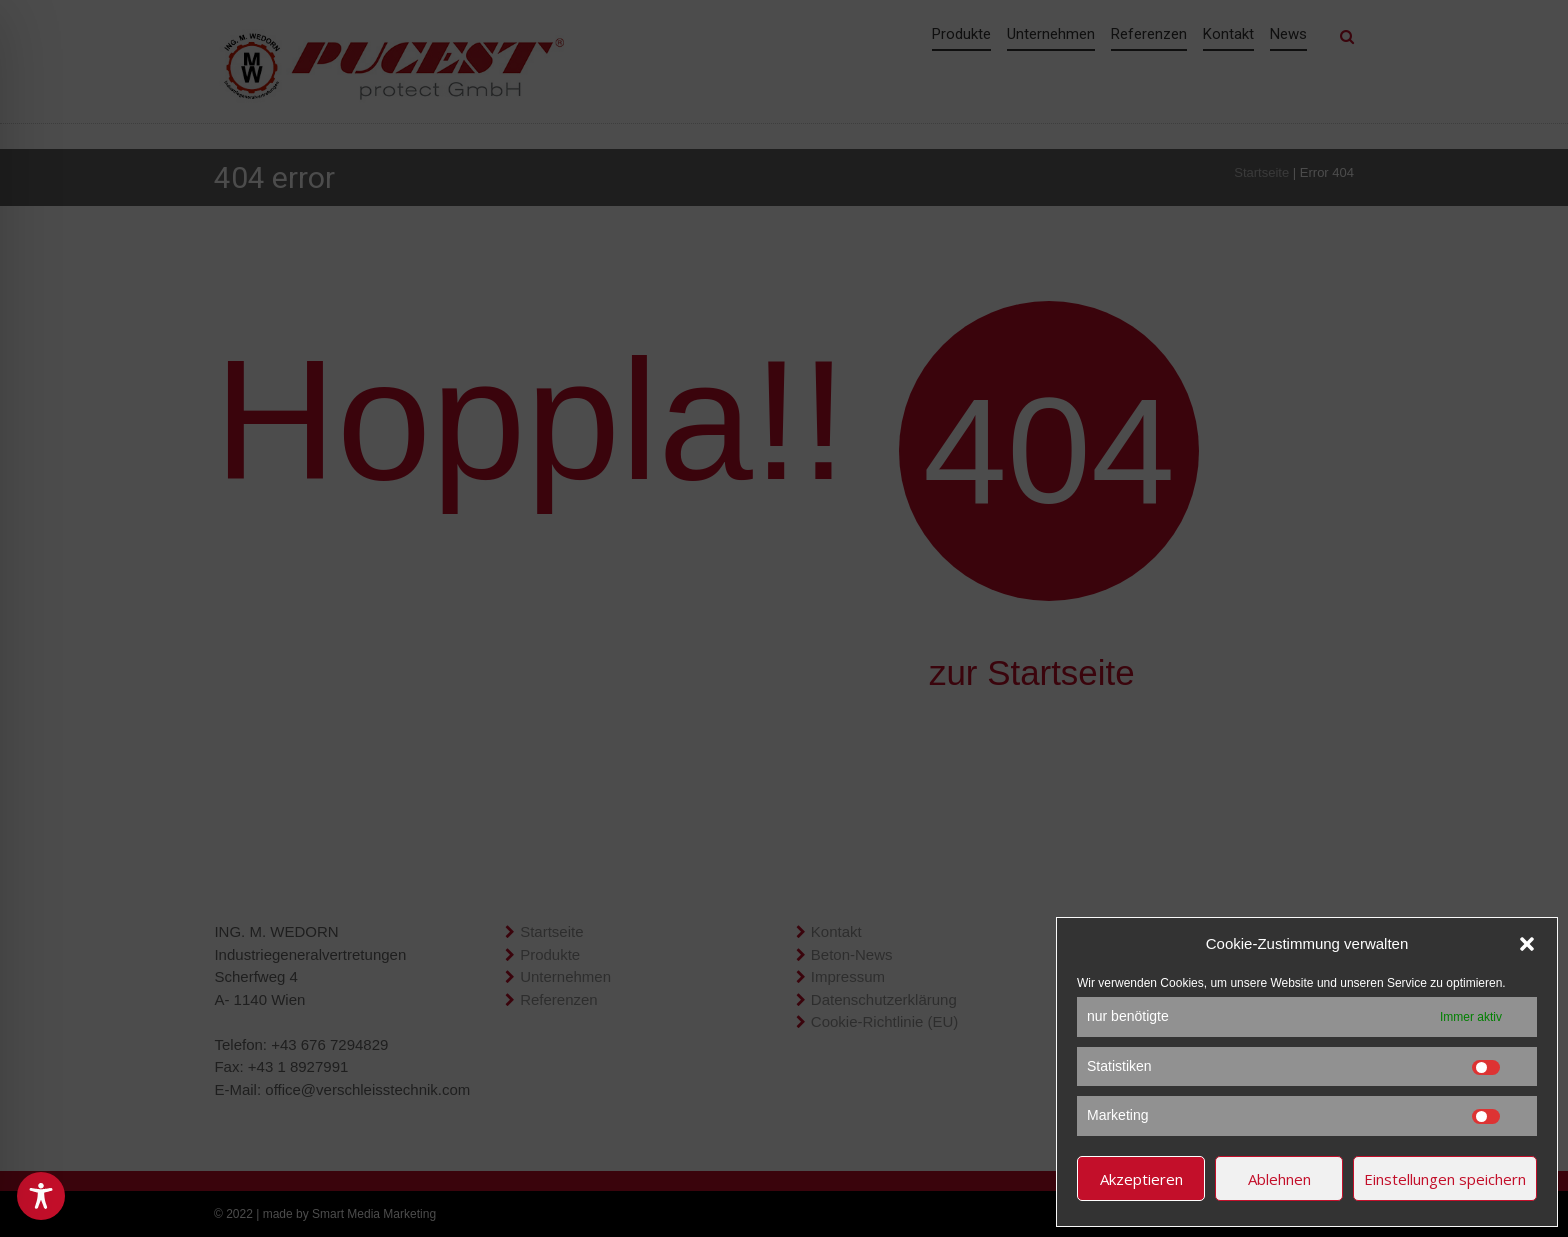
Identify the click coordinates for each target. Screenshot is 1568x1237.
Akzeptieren (1141, 1179)
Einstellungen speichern (1445, 1179)
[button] (1527, 944)
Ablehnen (1279, 1179)
